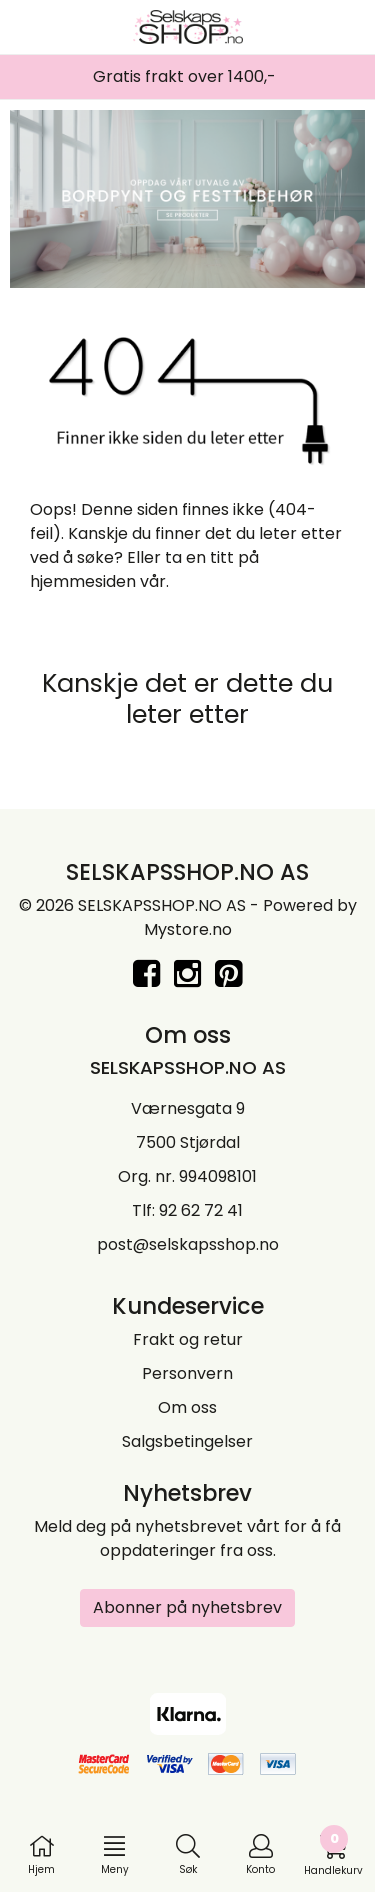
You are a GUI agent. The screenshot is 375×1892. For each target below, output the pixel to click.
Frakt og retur (188, 1339)
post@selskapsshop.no (188, 1244)
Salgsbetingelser (187, 1441)
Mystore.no (188, 929)
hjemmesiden (83, 581)
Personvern (187, 1373)
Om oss (187, 1407)
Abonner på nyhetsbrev (187, 1607)
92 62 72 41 (201, 1210)
